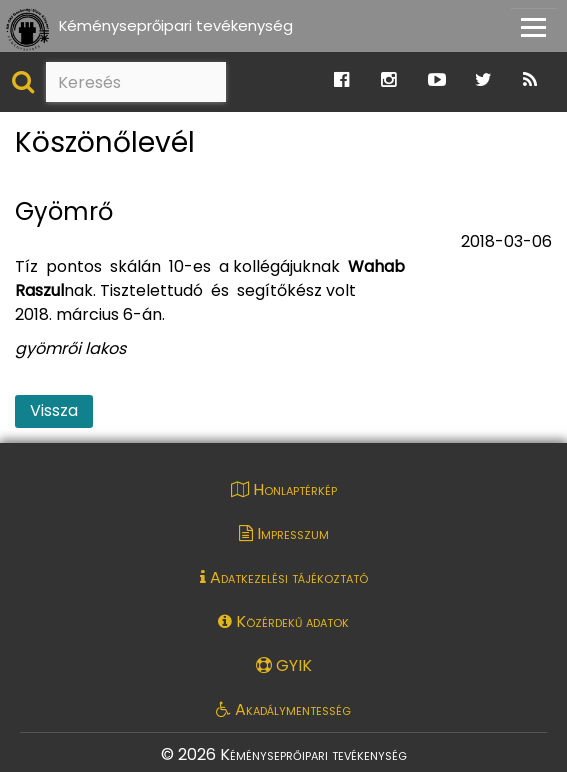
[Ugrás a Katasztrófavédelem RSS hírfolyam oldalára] (530, 80)
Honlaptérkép (284, 489)
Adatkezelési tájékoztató (284, 577)
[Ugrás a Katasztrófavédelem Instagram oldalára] (388, 80)
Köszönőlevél (105, 143)
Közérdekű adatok (283, 621)
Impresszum (284, 533)
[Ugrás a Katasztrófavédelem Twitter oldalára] (483, 80)
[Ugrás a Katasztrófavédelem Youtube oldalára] (437, 80)
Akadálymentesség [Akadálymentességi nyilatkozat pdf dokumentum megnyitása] (283, 709)
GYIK (284, 665)
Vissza (54, 410)
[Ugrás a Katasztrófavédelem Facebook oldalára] (341, 80)
